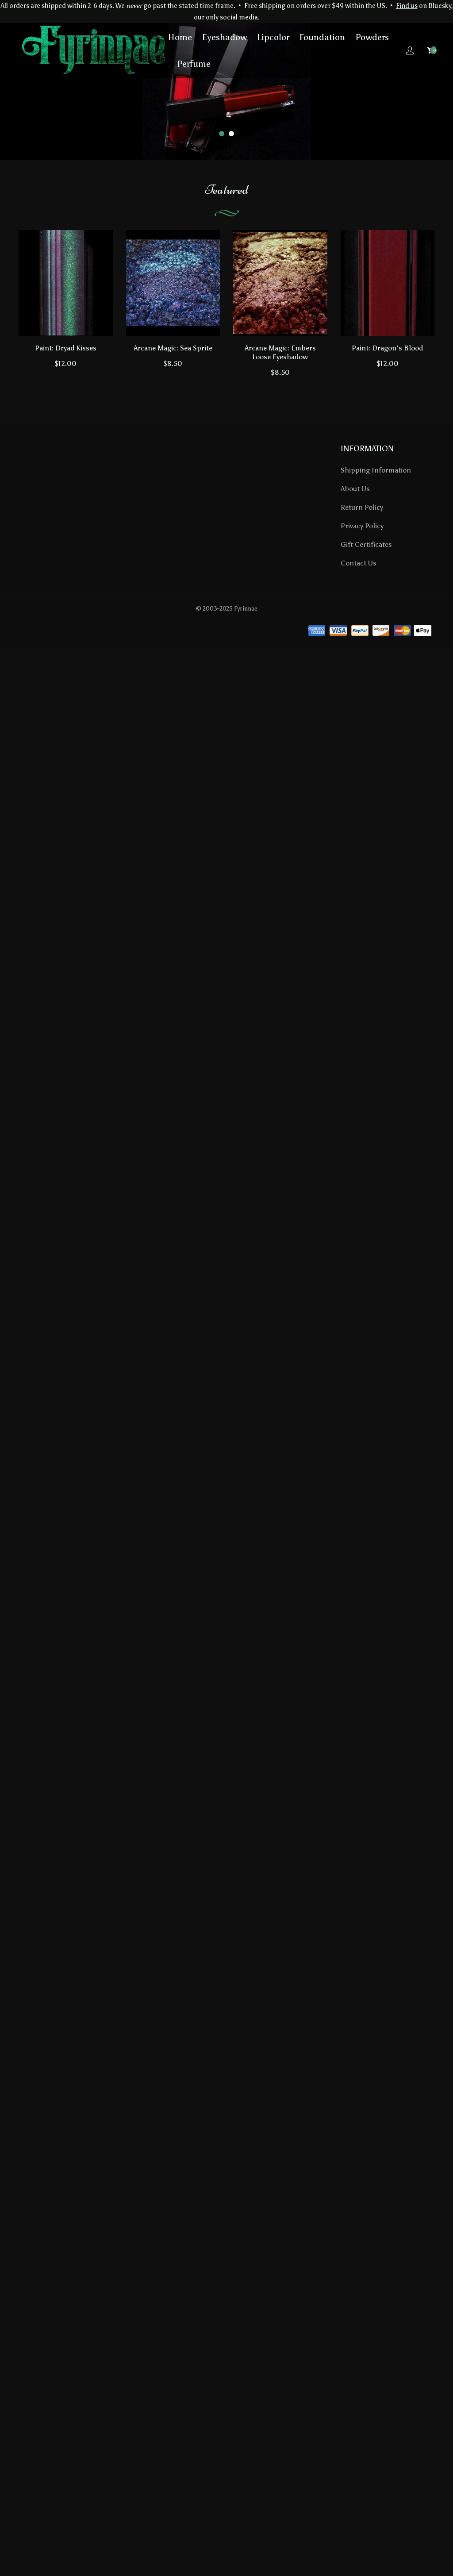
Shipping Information (376, 470)
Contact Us (358, 563)
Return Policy (362, 507)
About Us (355, 488)
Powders (372, 37)
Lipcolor (273, 37)
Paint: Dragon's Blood (387, 348)
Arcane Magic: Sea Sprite (173, 348)
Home (180, 37)
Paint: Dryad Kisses (65, 348)
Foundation (322, 37)
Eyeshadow (224, 37)
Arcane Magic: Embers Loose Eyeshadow (280, 352)
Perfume (194, 63)
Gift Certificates (366, 544)
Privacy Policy (362, 526)
